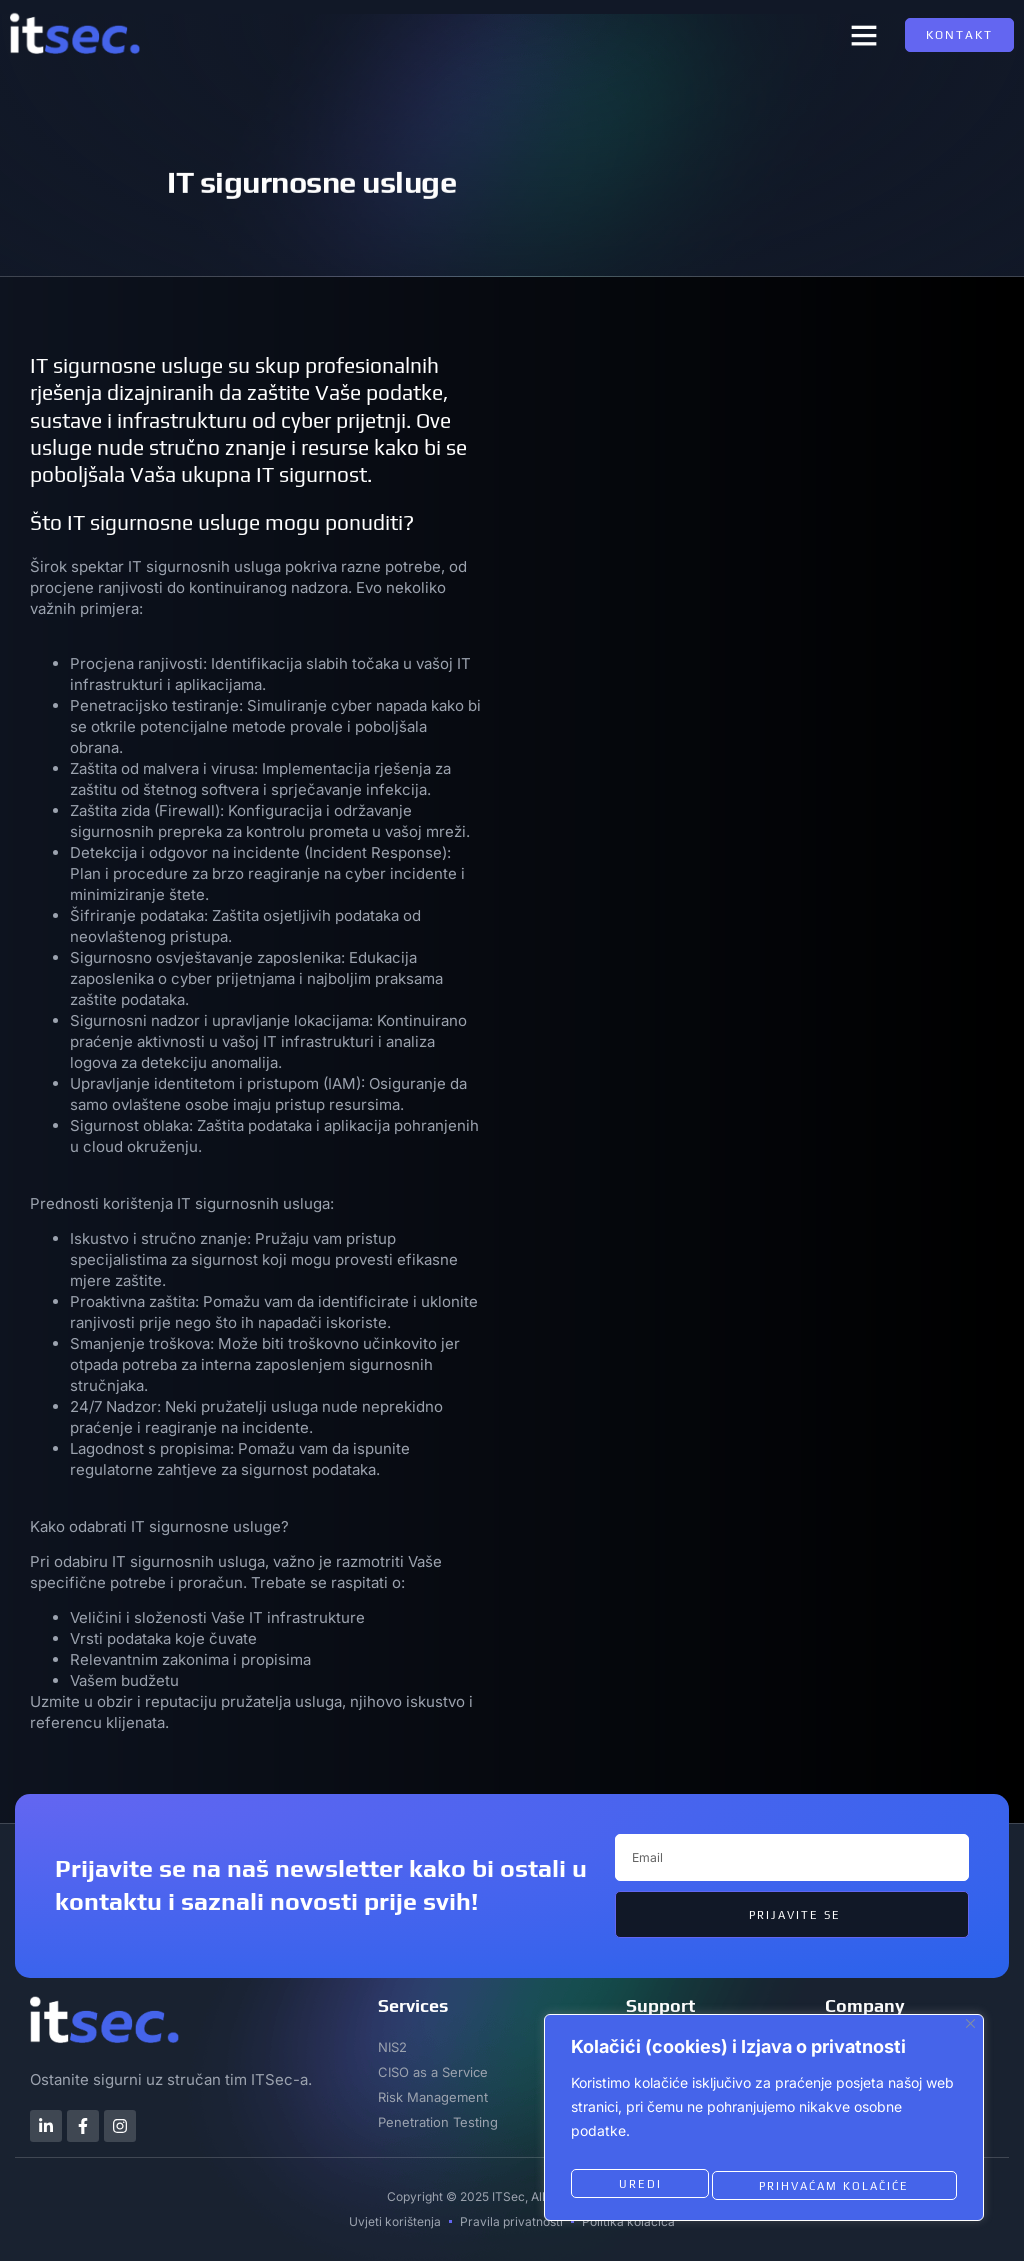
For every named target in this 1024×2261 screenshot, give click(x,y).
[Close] (970, 2034)
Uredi (637, 2185)
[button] (864, 35)
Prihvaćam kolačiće (833, 2185)
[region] (764, 2123)
